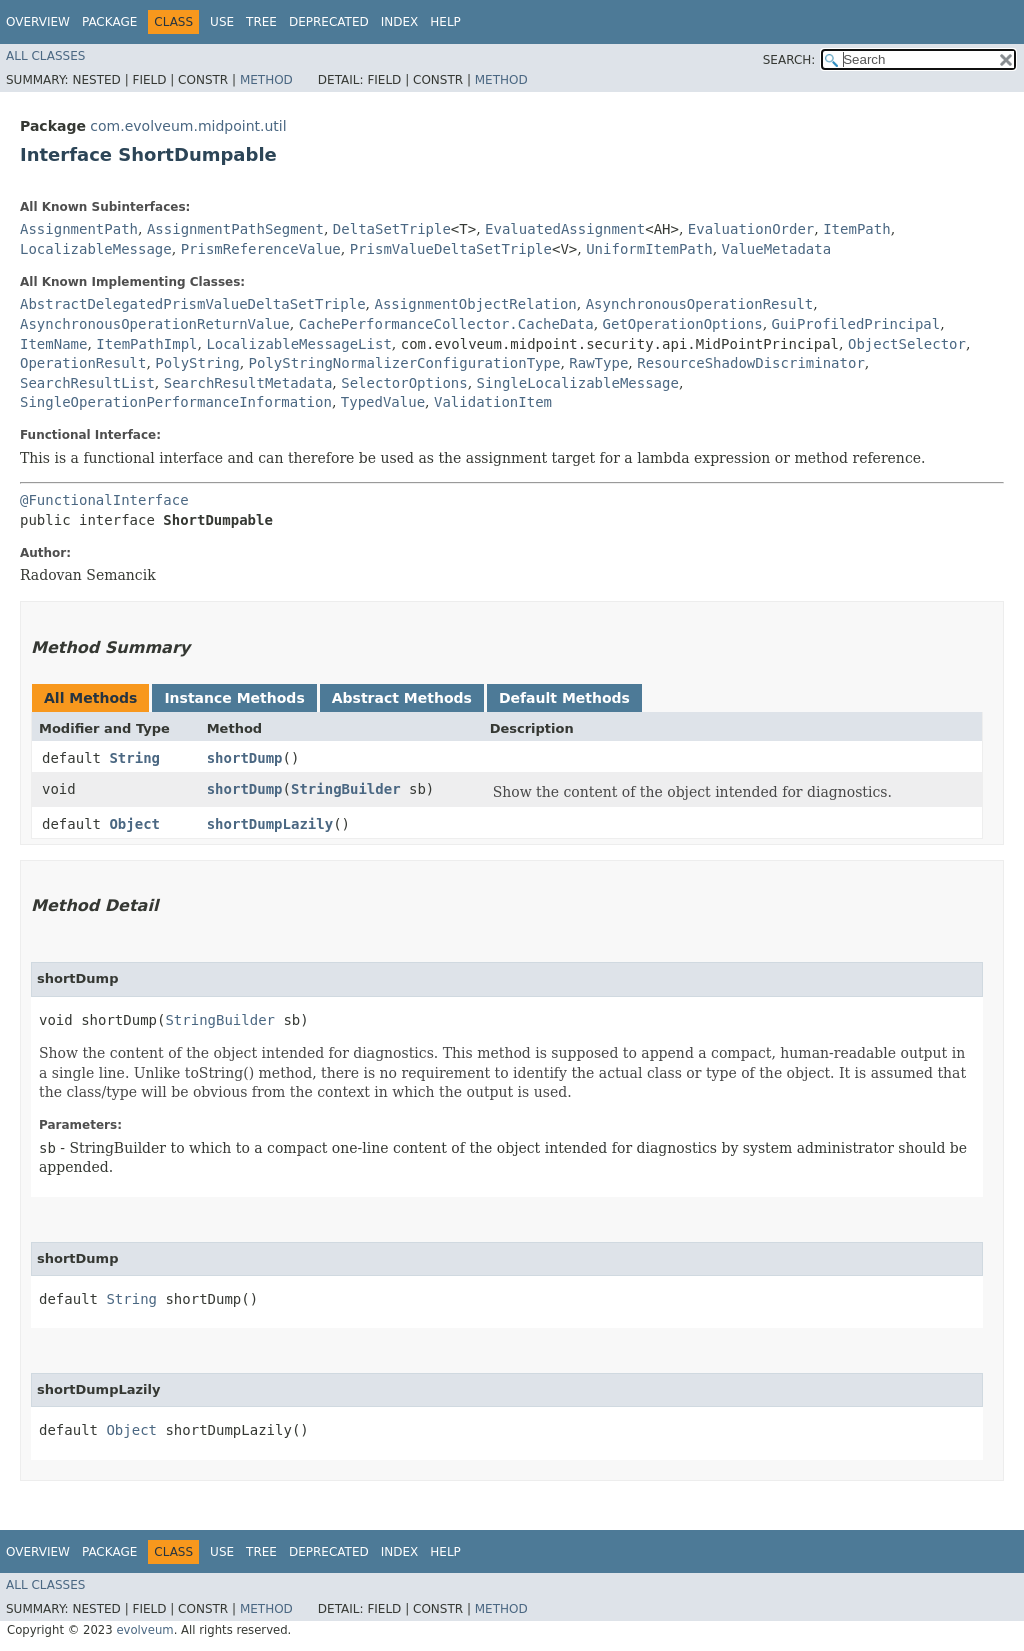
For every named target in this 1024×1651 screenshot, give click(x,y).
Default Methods (564, 698)
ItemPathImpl (146, 344)
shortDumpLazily (270, 824)
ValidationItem (493, 402)
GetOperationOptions (683, 324)
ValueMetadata (777, 249)
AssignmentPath (79, 229)
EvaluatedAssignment (565, 229)
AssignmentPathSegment (235, 229)
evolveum (144, 1630)
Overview (38, 22)
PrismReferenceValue (261, 249)
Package (109, 22)
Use (222, 22)
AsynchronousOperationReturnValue (155, 324)
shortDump (245, 758)
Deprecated (329, 22)
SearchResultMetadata (248, 383)
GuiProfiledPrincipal (856, 324)
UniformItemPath (649, 249)
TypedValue (383, 402)
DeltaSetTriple (392, 229)
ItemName (53, 344)
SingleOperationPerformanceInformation (176, 402)
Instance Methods (234, 698)
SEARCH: (789, 60)
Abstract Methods (402, 698)
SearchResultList (87, 383)
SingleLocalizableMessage (578, 383)
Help (445, 22)
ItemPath (856, 229)
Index (400, 22)
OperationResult (83, 363)
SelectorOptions (404, 383)
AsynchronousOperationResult (700, 304)
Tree (261, 22)
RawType (598, 363)
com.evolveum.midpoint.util (188, 126)
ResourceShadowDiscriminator (751, 363)
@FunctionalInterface (104, 500)
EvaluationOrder (751, 229)
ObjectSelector (907, 344)
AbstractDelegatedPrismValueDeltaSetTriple (193, 304)
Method (266, 80)
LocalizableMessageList (298, 344)
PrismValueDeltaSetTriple (451, 249)
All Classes (45, 56)
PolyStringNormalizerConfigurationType (405, 363)
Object (134, 824)
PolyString (197, 363)
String (134, 758)
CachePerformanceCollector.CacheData (446, 324)
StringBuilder (346, 789)
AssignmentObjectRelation (475, 304)
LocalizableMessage (96, 249)
